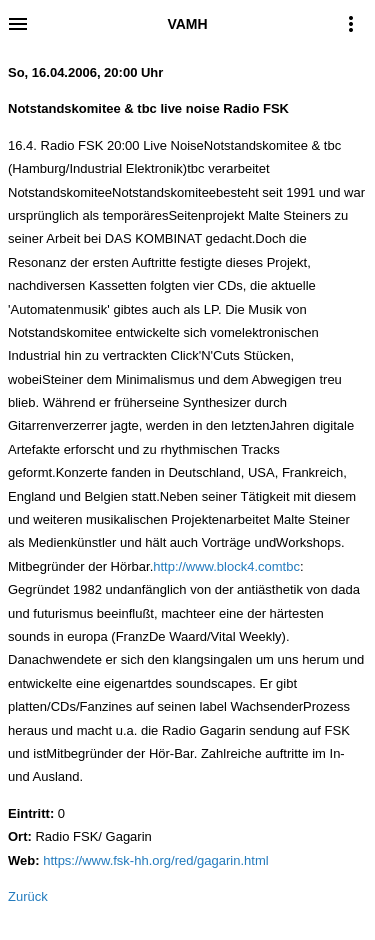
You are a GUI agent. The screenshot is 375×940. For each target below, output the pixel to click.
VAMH (187, 24)
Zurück (28, 896)
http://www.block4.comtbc (226, 566)
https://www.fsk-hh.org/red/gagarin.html (155, 860)
